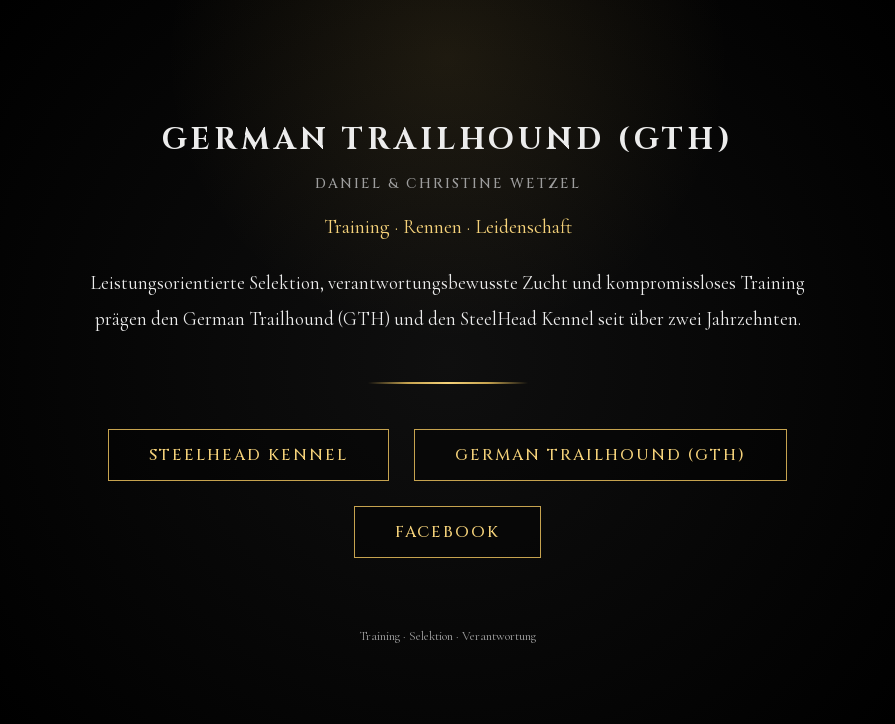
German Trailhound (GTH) (600, 455)
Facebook (447, 532)
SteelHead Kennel (248, 455)
